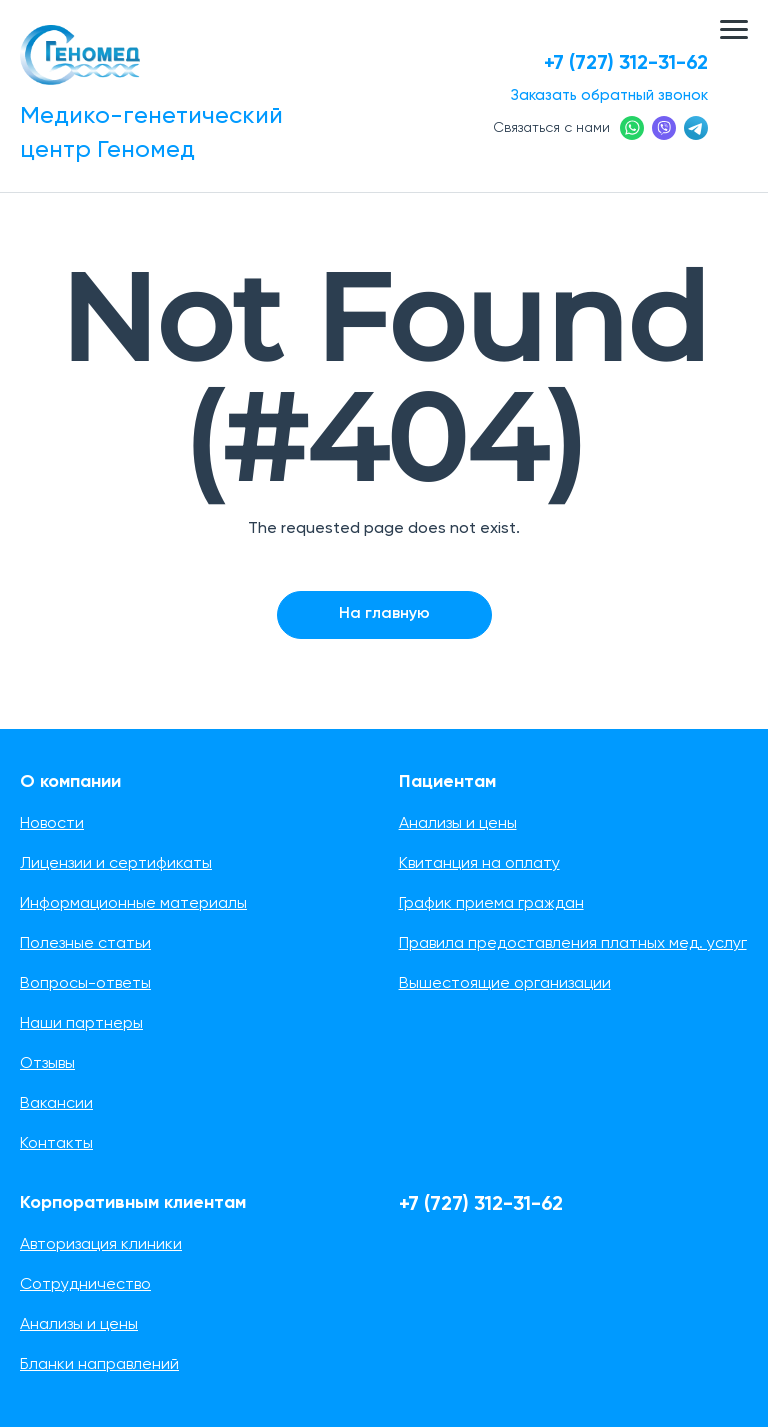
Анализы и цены (458, 824)
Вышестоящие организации (505, 984)
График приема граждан (491, 904)
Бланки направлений (99, 1365)
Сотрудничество (85, 1285)
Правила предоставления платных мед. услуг (573, 944)
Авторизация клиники (101, 1245)
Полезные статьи (85, 944)
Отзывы (47, 1064)
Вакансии (56, 1104)
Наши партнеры (81, 1024)
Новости (52, 824)
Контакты (56, 1144)
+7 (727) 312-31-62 (626, 64)
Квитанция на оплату (479, 864)
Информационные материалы (133, 904)
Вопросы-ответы (85, 984)
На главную (384, 614)
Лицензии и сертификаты (116, 864)
